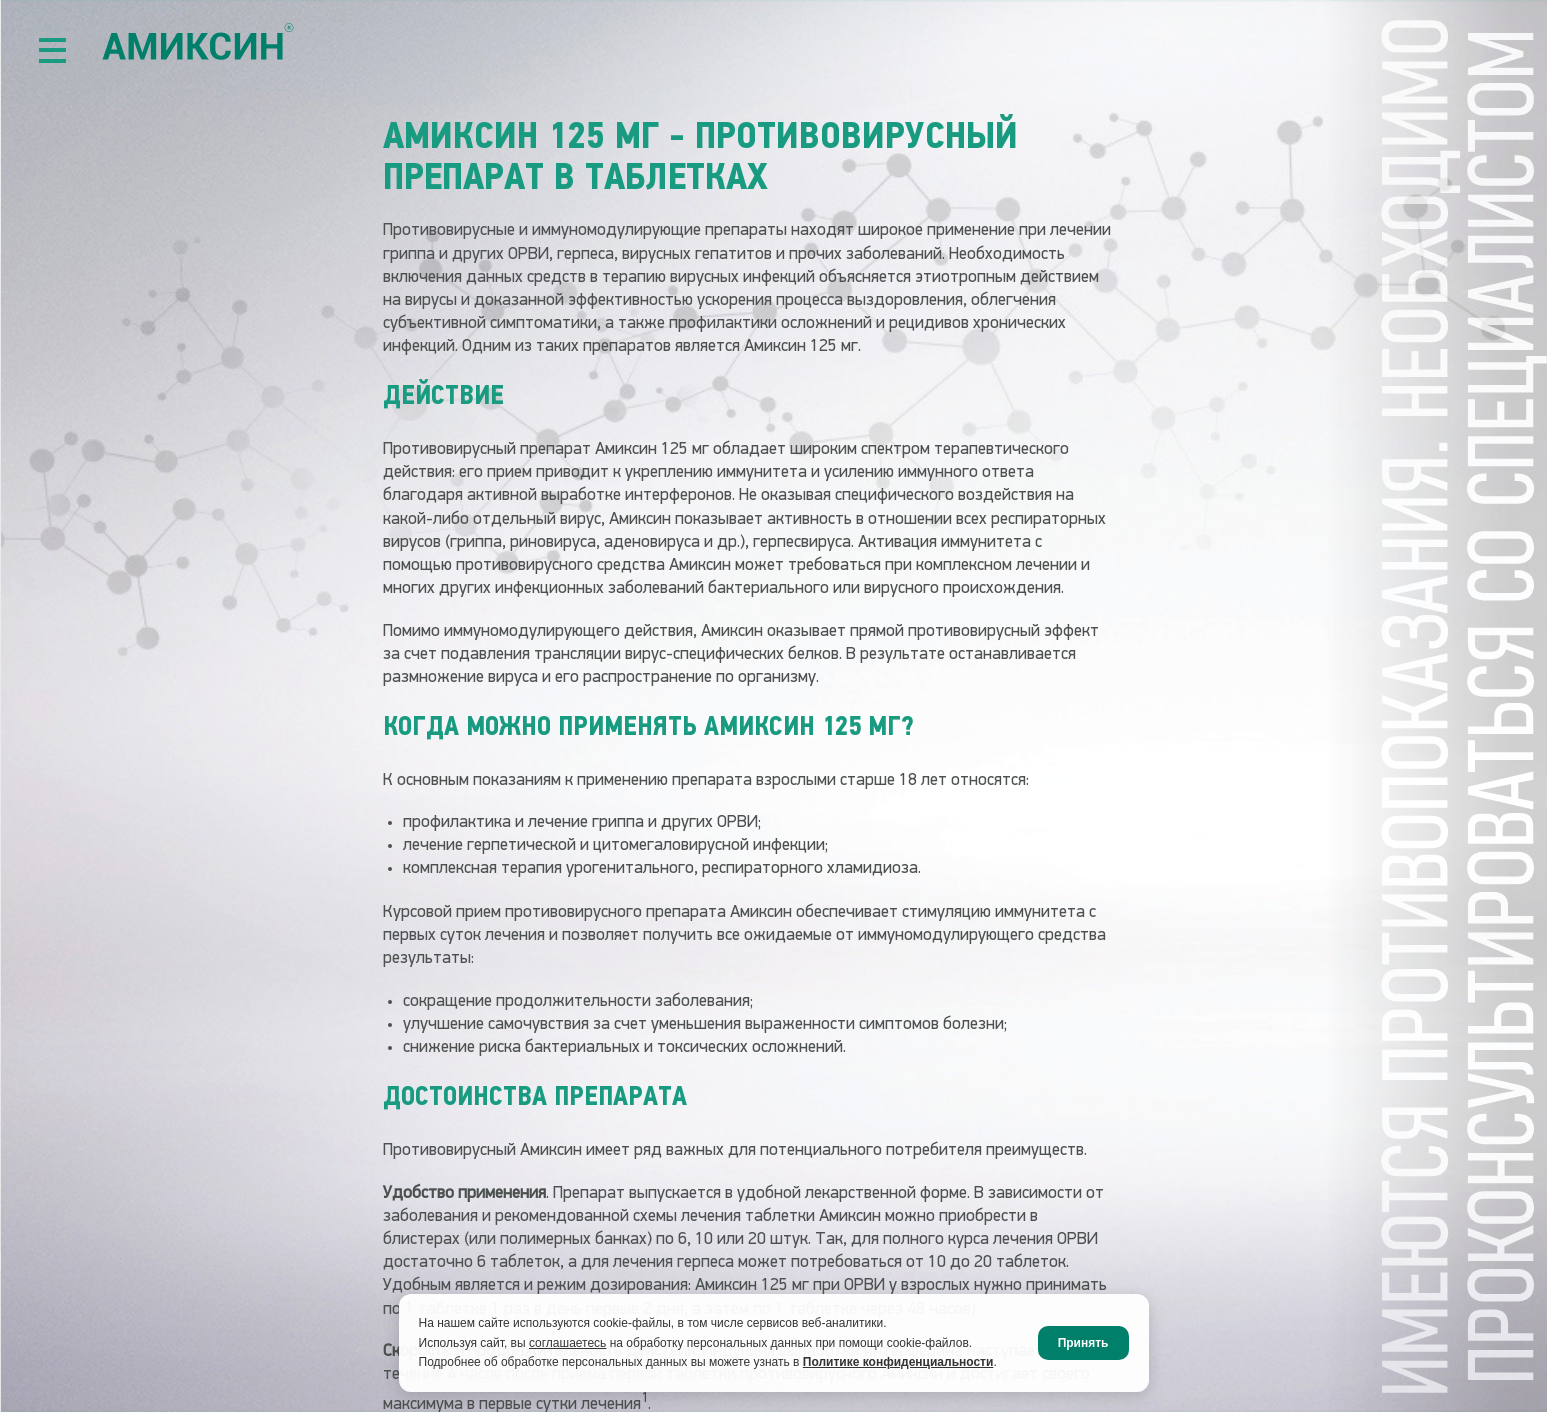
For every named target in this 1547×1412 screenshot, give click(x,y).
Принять (1083, 1343)
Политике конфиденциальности (898, 1362)
